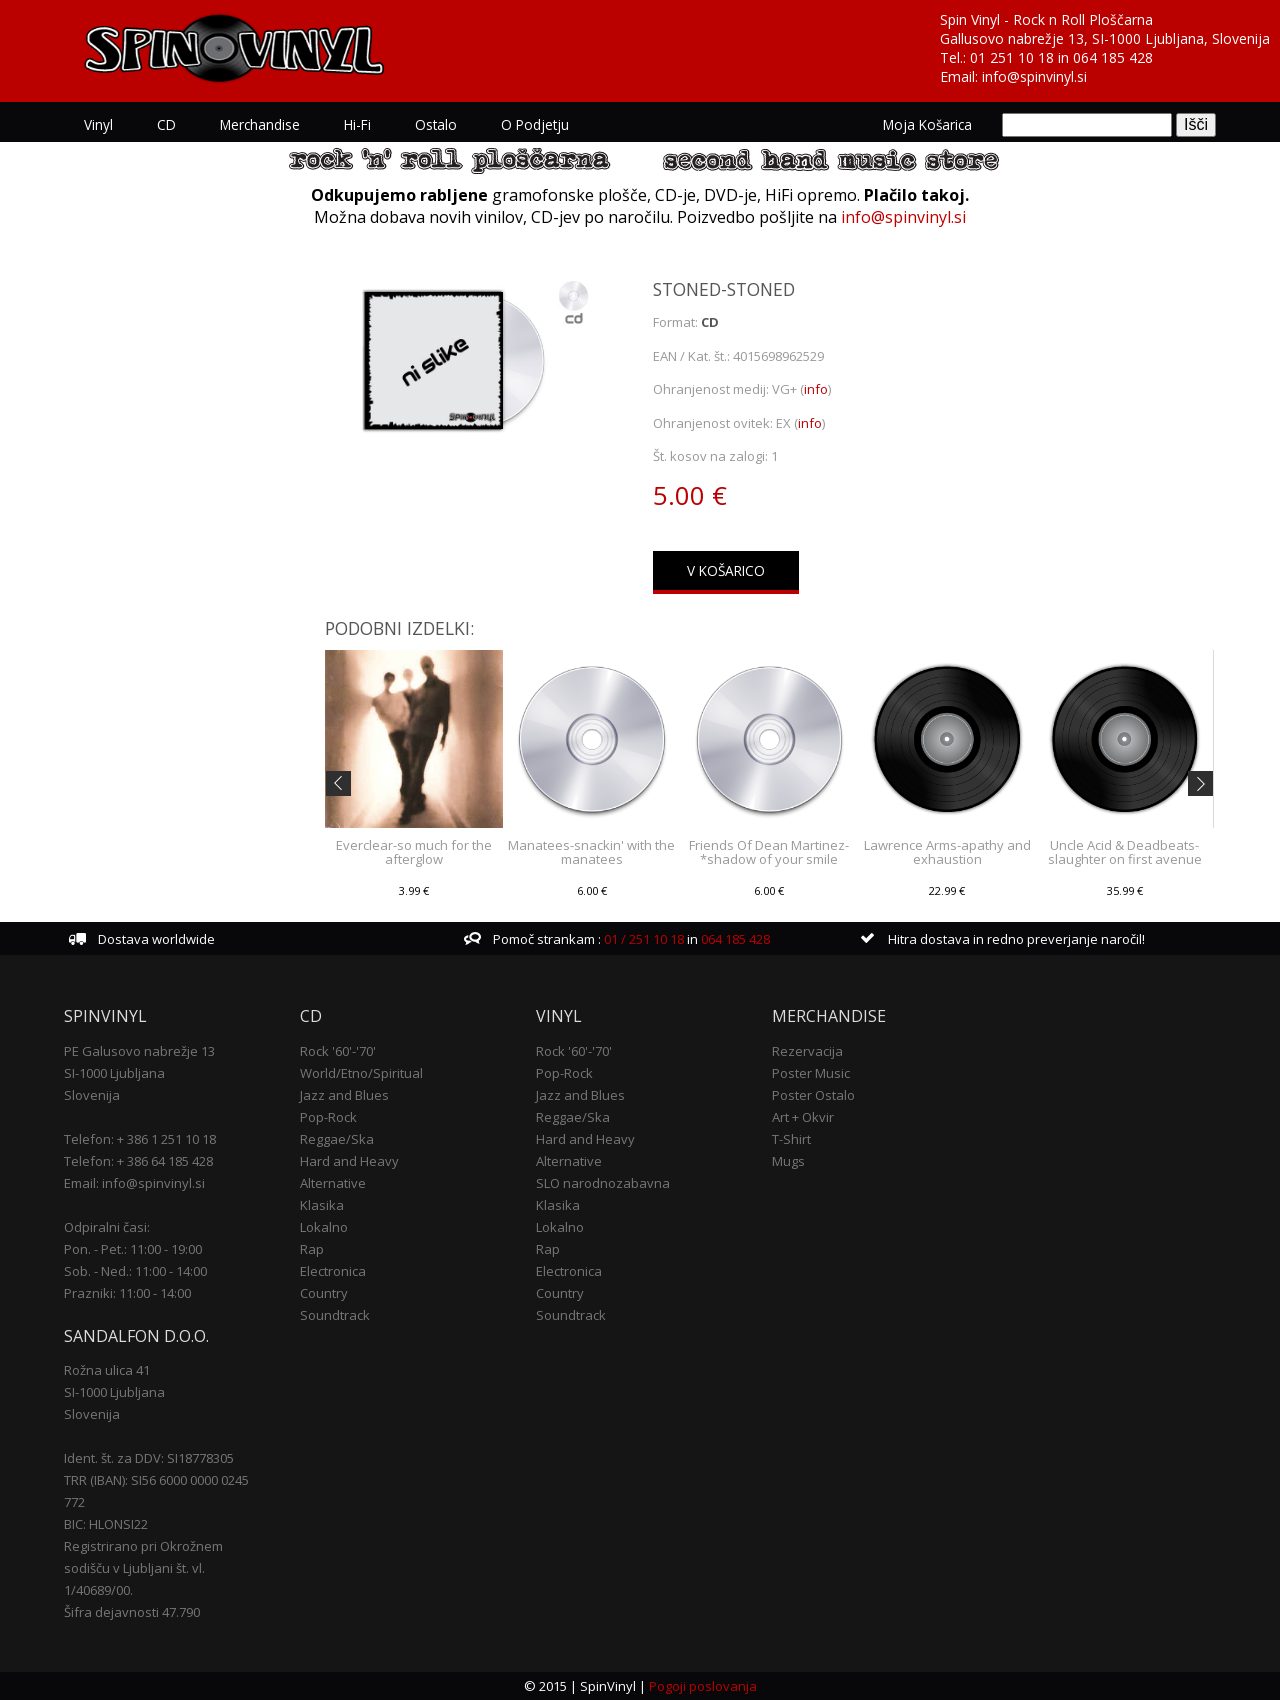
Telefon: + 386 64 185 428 (138, 1161)
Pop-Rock (328, 1117)
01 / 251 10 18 (642, 939)
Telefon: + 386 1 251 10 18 (140, 1139)
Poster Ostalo (813, 1095)
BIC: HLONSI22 (106, 1524)
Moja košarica (927, 124)
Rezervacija (807, 1051)
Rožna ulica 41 (107, 1370)
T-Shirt (791, 1139)
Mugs (788, 1161)
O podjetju (535, 124)
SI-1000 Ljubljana (114, 1073)
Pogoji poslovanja (703, 1686)
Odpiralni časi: (107, 1227)
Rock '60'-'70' (338, 1051)
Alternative (333, 1183)
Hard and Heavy (349, 1161)
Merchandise (260, 124)
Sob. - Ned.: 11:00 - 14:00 (135, 1271)
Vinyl (98, 124)
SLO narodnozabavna (603, 1183)
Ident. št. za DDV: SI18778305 (149, 1458)
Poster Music (811, 1073)
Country (324, 1293)
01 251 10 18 (1012, 57)
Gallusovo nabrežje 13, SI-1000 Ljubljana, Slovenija (1105, 38)
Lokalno (324, 1227)
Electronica (333, 1271)
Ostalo (436, 124)
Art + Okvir (803, 1117)
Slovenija (92, 1095)
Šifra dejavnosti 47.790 (132, 1612)
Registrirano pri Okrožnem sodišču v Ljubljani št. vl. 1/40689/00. (143, 1568)
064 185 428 (1113, 57)
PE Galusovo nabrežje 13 (139, 1051)
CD (166, 124)
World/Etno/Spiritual (361, 1073)
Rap (312, 1249)
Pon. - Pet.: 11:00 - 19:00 (133, 1249)
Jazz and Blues (344, 1095)
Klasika (322, 1205)
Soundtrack (335, 1315)
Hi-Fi (357, 124)
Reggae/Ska (337, 1139)
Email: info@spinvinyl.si (134, 1183)
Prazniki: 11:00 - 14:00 (127, 1293)
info (816, 389)
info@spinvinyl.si (1034, 76)
